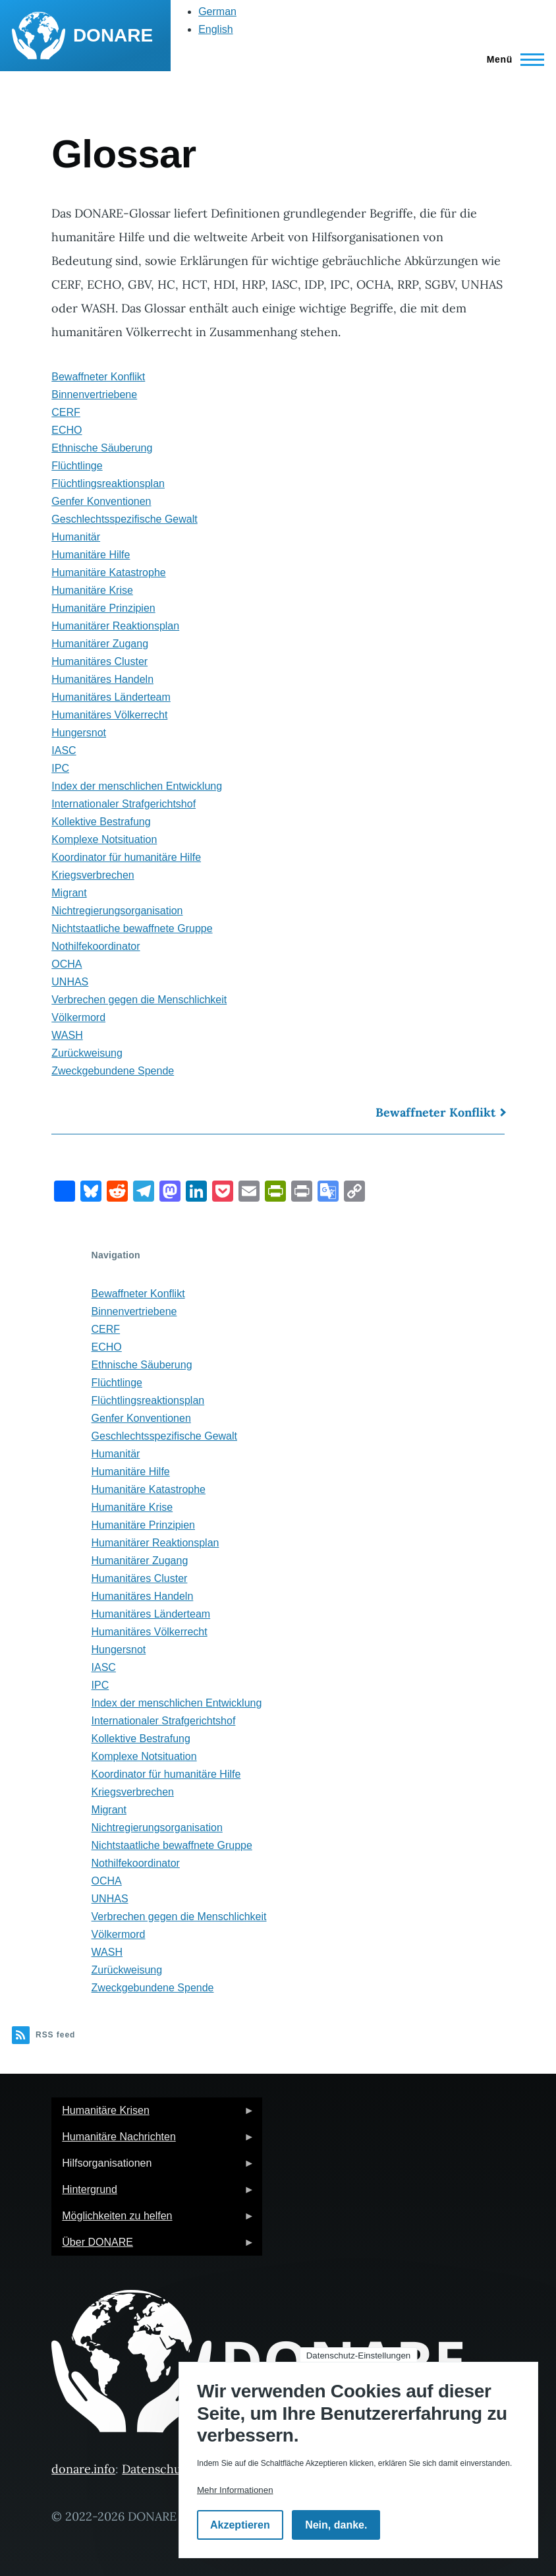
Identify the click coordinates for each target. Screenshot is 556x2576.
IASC (63, 750)
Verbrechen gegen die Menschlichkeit (139, 999)
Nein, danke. (336, 2525)
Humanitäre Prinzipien (103, 608)
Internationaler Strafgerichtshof (123, 803)
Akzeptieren (240, 2525)
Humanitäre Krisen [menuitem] (152, 2114)
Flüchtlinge (76, 465)
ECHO (66, 430)
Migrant (68, 892)
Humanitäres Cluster (99, 661)
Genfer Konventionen (101, 501)
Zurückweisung (87, 1053)
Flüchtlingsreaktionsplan (108, 483)
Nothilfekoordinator (95, 946)
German (217, 11)
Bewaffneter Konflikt (98, 376)
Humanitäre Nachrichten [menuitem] (152, 2140)
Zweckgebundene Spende (112, 1070)
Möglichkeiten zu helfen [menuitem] (152, 2219)
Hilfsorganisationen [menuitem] (152, 2167)
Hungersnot (78, 732)
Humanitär (75, 536)
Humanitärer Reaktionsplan (115, 625)
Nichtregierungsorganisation (116, 910)
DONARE (113, 35)
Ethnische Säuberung (101, 448)
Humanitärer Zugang (99, 643)
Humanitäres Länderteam (111, 697)
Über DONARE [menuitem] (152, 2246)
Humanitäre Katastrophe (108, 572)
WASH (66, 1035)
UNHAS (69, 981)
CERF (65, 412)
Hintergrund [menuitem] (152, 2193)
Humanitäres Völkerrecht (109, 714)
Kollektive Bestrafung (100, 821)
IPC (60, 768)
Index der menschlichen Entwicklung (136, 786)
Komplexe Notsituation (104, 839)
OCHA (66, 964)
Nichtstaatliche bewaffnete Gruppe (131, 928)
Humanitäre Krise (92, 590)
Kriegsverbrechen (92, 875)
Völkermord (78, 1017)
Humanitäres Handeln (102, 679)
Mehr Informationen (235, 2490)
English (215, 29)
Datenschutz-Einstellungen (358, 2355)
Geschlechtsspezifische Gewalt (124, 519)
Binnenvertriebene (94, 394)
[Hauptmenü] (511, 59)
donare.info (83, 2468)
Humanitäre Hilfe (90, 554)
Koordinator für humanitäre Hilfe (126, 857)
